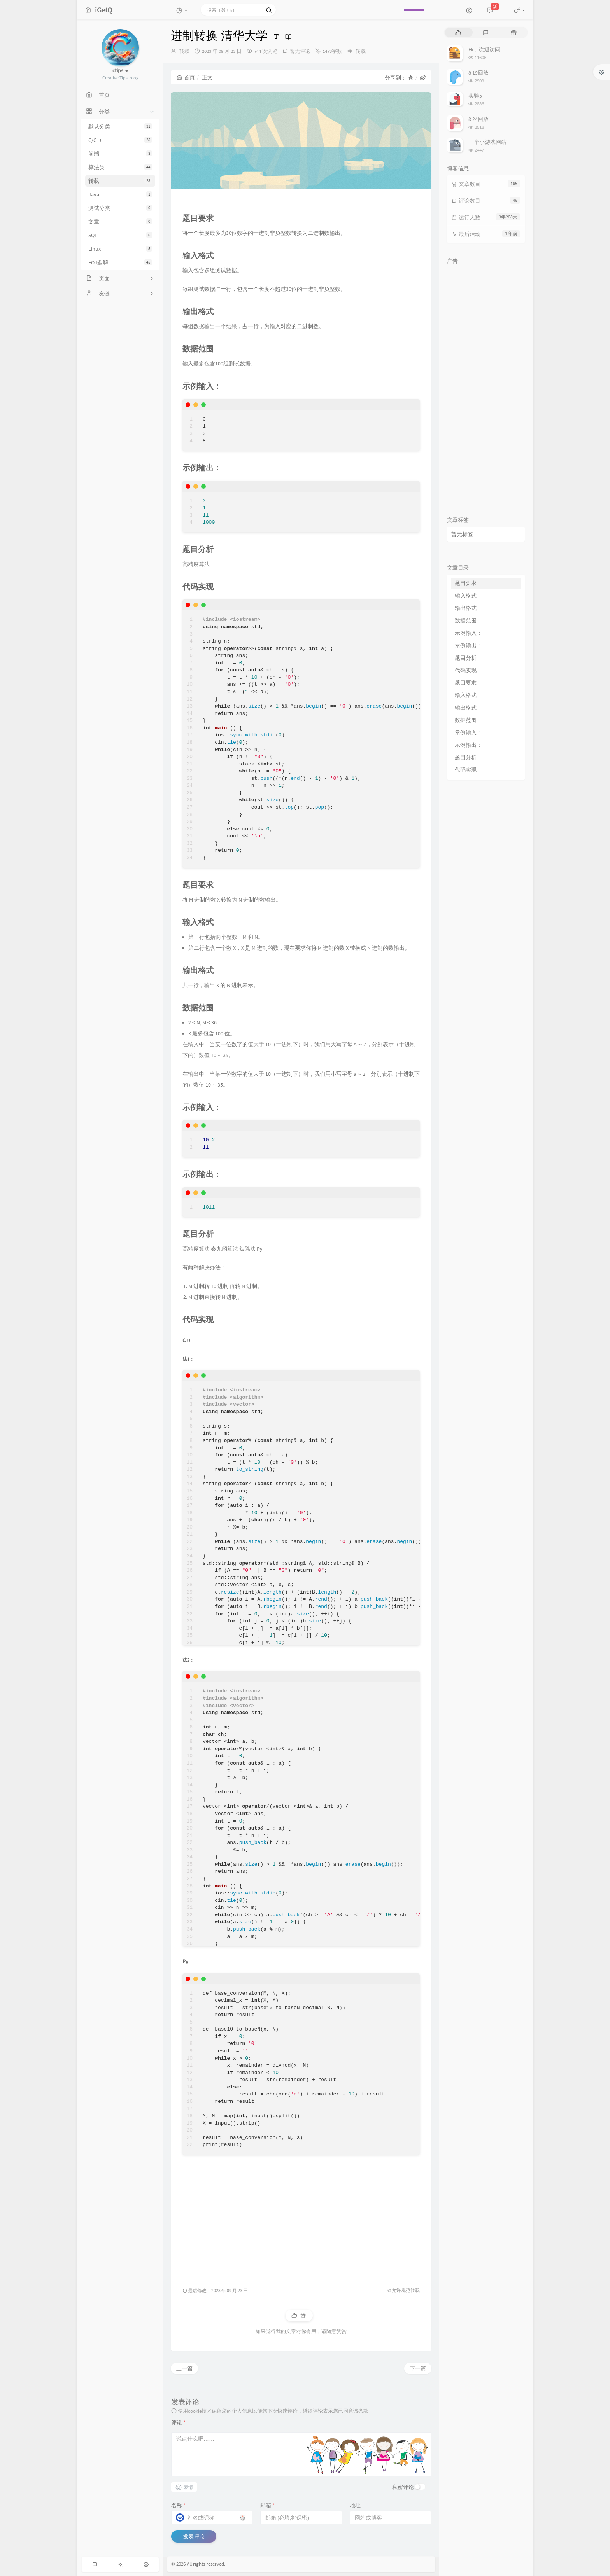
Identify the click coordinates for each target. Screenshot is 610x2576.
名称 (178, 2505)
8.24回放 (478, 118)
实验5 (475, 95)
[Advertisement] (301, 2216)
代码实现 (466, 670)
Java (120, 194)
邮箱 (267, 2505)
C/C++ (120, 139)
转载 (120, 180)
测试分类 (120, 207)
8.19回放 (478, 72)
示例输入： (468, 632)
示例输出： (468, 645)
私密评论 (403, 2486)
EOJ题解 (120, 262)
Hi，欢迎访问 (484, 49)
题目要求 (466, 583)
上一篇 (184, 2368)
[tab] (458, 32)
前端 (120, 153)
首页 (186, 77)
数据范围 (466, 620)
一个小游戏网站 (487, 141)
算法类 (120, 167)
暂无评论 (300, 51)
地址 (355, 2505)
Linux (120, 248)
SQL (120, 235)
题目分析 (466, 657)
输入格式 (466, 595)
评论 (178, 2422)
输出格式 (466, 608)
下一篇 (418, 2368)
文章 (120, 221)
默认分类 (120, 126)
